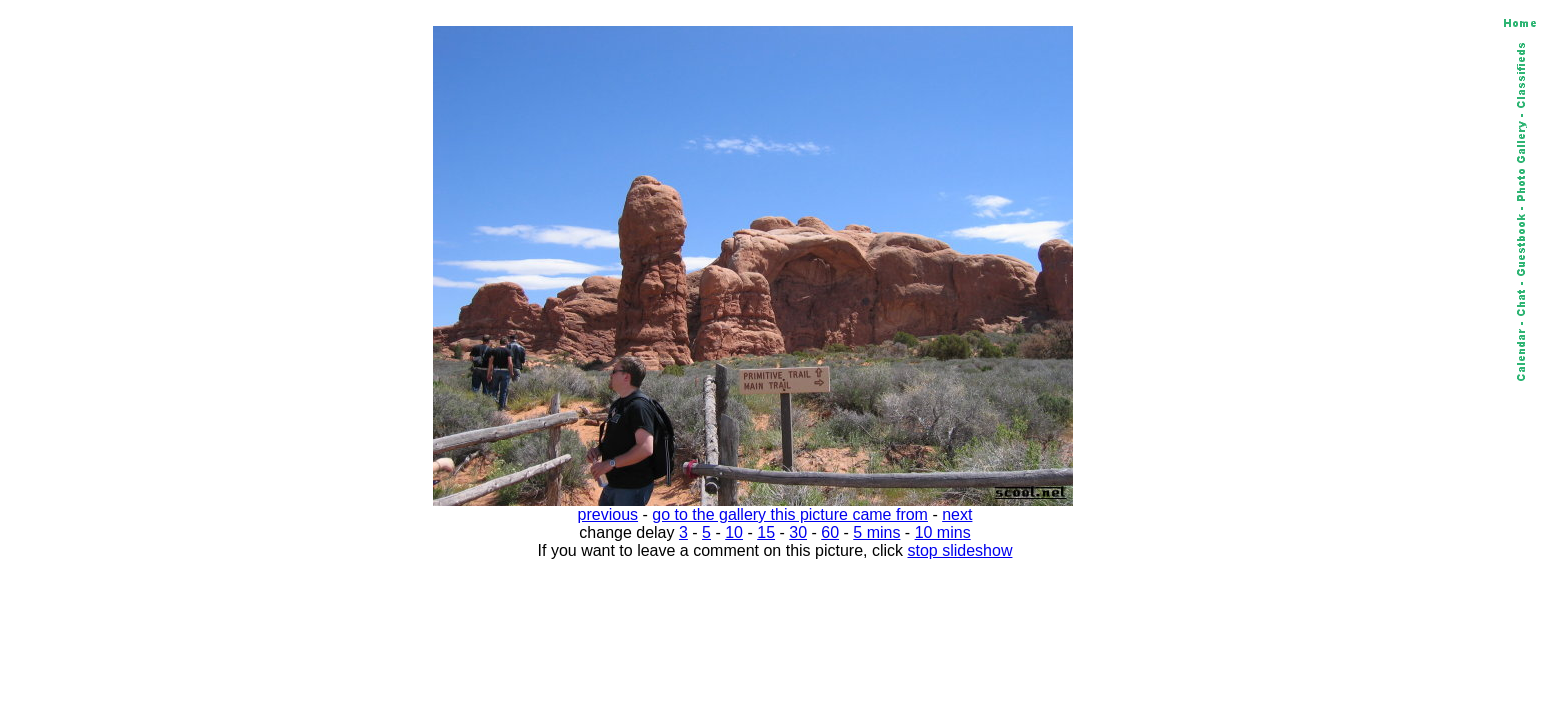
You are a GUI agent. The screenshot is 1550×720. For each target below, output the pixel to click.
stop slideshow (960, 550)
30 (798, 532)
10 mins (943, 532)
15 (766, 532)
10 (734, 532)
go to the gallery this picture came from (790, 514)
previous (608, 514)
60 (830, 532)
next (957, 514)
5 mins (876, 532)
